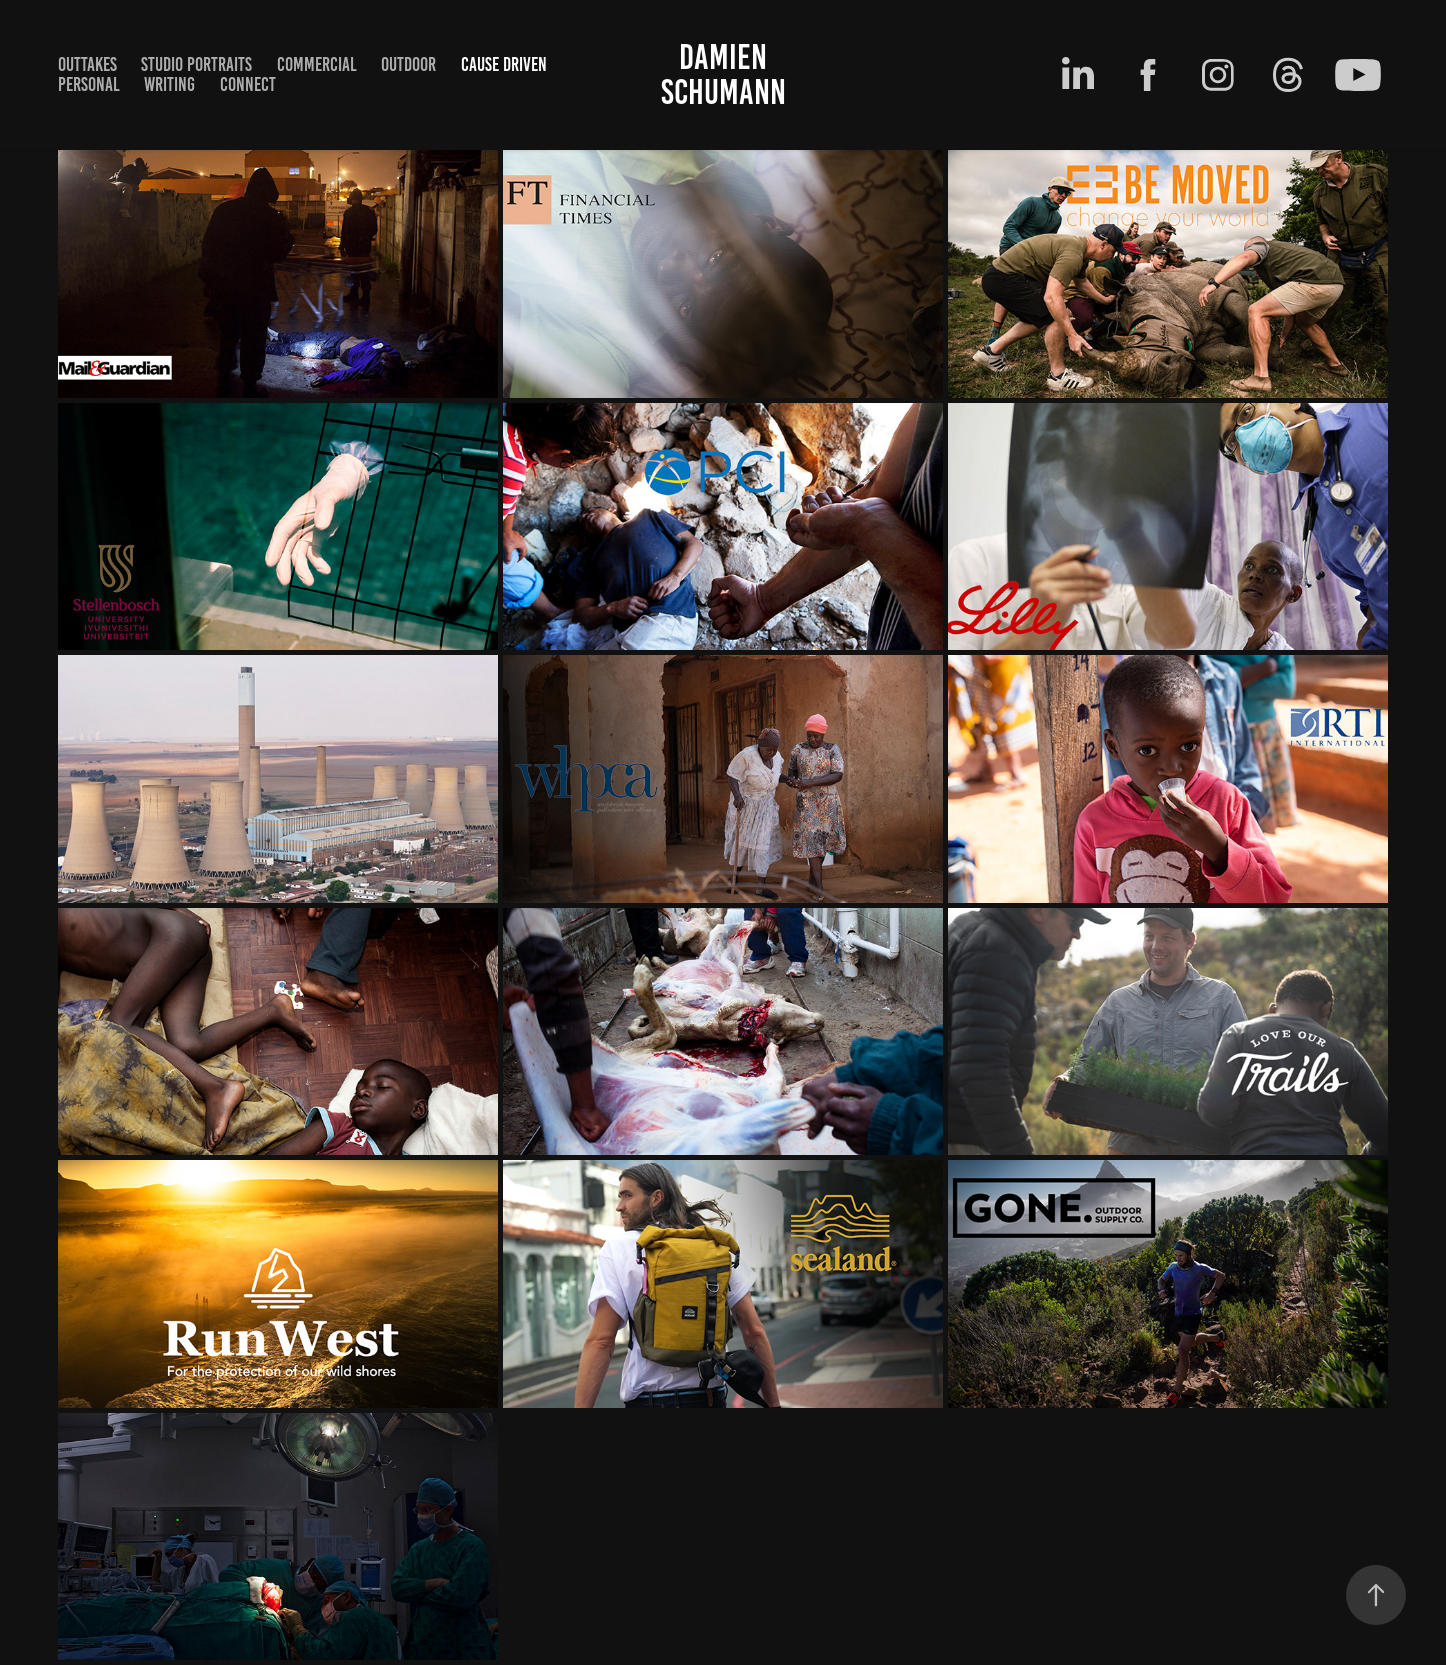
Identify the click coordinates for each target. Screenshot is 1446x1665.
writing (169, 84)
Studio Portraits (196, 64)
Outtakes (87, 64)
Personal (89, 84)
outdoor (408, 64)
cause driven (504, 64)
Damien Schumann (723, 74)
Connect (248, 84)
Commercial (317, 64)
